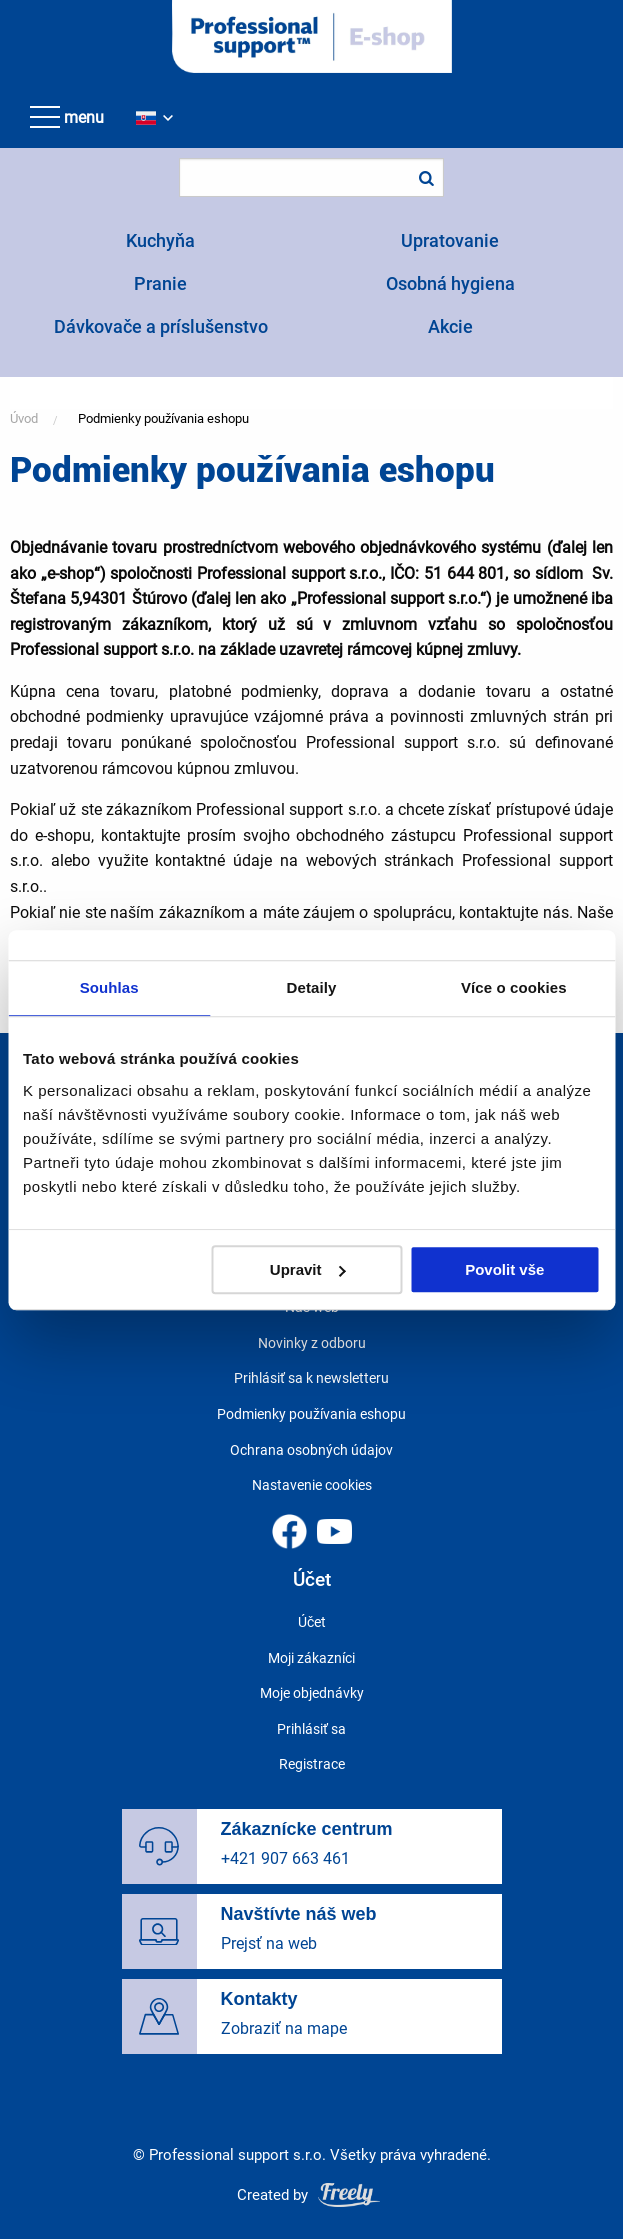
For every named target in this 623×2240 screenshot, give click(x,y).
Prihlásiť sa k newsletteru (311, 1378)
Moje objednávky (312, 1693)
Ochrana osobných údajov (311, 1450)
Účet (312, 1622)
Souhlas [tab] (109, 987)
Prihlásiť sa (311, 1729)
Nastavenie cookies (312, 1485)
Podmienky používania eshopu (163, 418)
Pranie (160, 283)
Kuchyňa (160, 240)
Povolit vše (504, 1269)
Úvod (24, 418)
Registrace (312, 1764)
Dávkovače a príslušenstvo (161, 326)
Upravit (308, 1269)
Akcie (450, 326)
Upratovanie (450, 240)
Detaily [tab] (312, 987)
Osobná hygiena (450, 283)
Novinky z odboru (312, 1343)
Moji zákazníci (311, 1658)
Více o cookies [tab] (514, 987)
